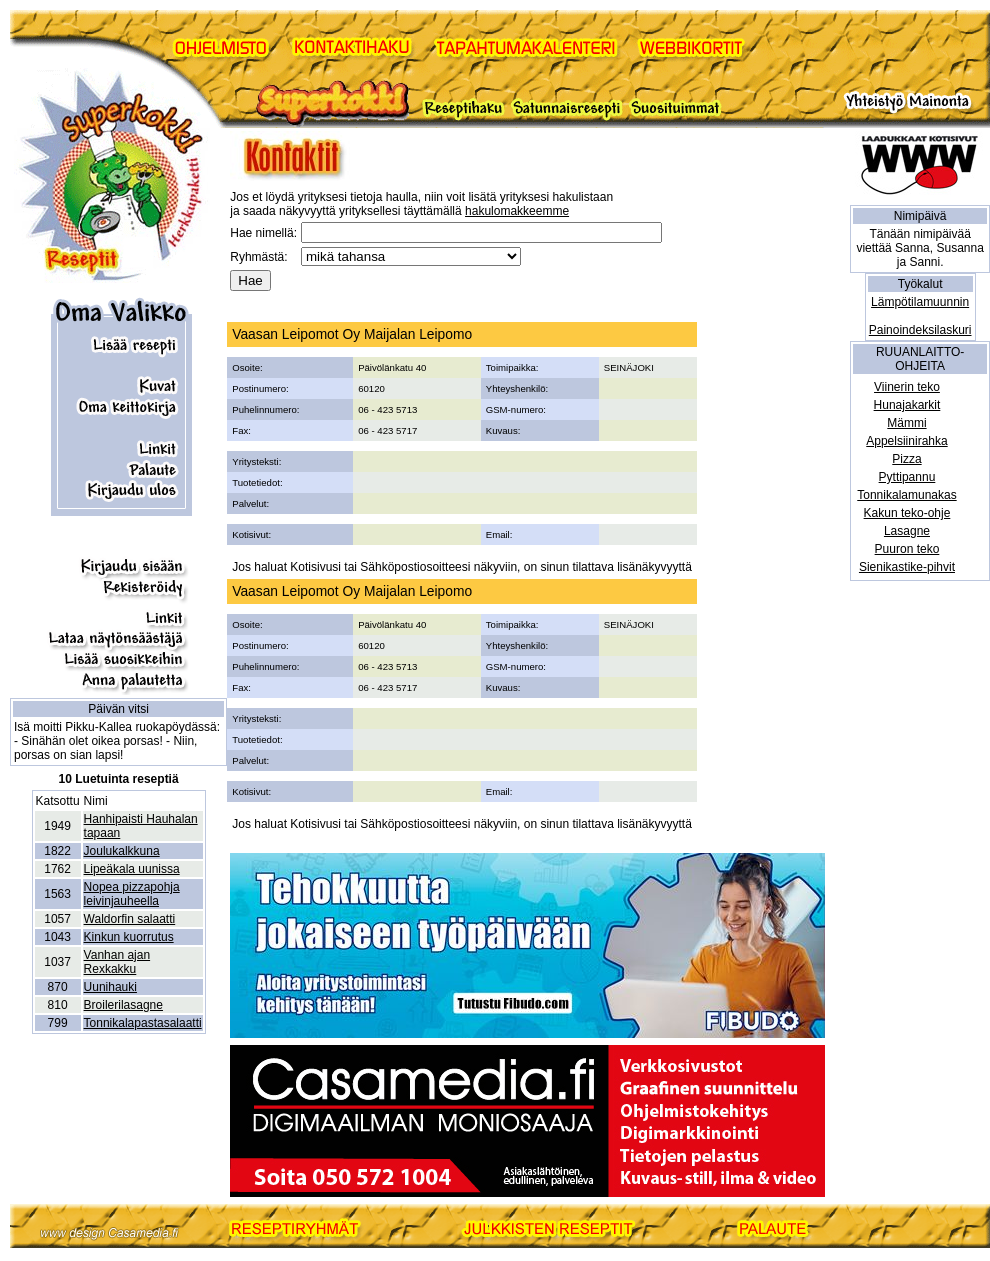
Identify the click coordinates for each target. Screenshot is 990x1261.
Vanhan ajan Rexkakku (117, 962)
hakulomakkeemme (517, 211)
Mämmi (906, 423)
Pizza (906, 459)
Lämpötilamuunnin (920, 302)
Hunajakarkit (907, 405)
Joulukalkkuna (122, 851)
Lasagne (907, 531)
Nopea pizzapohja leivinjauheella (132, 894)
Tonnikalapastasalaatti (143, 1023)
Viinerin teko (907, 387)
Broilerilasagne (123, 1005)
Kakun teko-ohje (907, 513)
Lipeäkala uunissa (132, 869)
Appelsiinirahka (906, 441)
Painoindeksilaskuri (920, 330)
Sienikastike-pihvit (907, 567)
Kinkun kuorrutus (129, 937)
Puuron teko (907, 549)
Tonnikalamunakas (906, 495)
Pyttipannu (907, 477)
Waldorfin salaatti (130, 919)
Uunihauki (110, 987)
